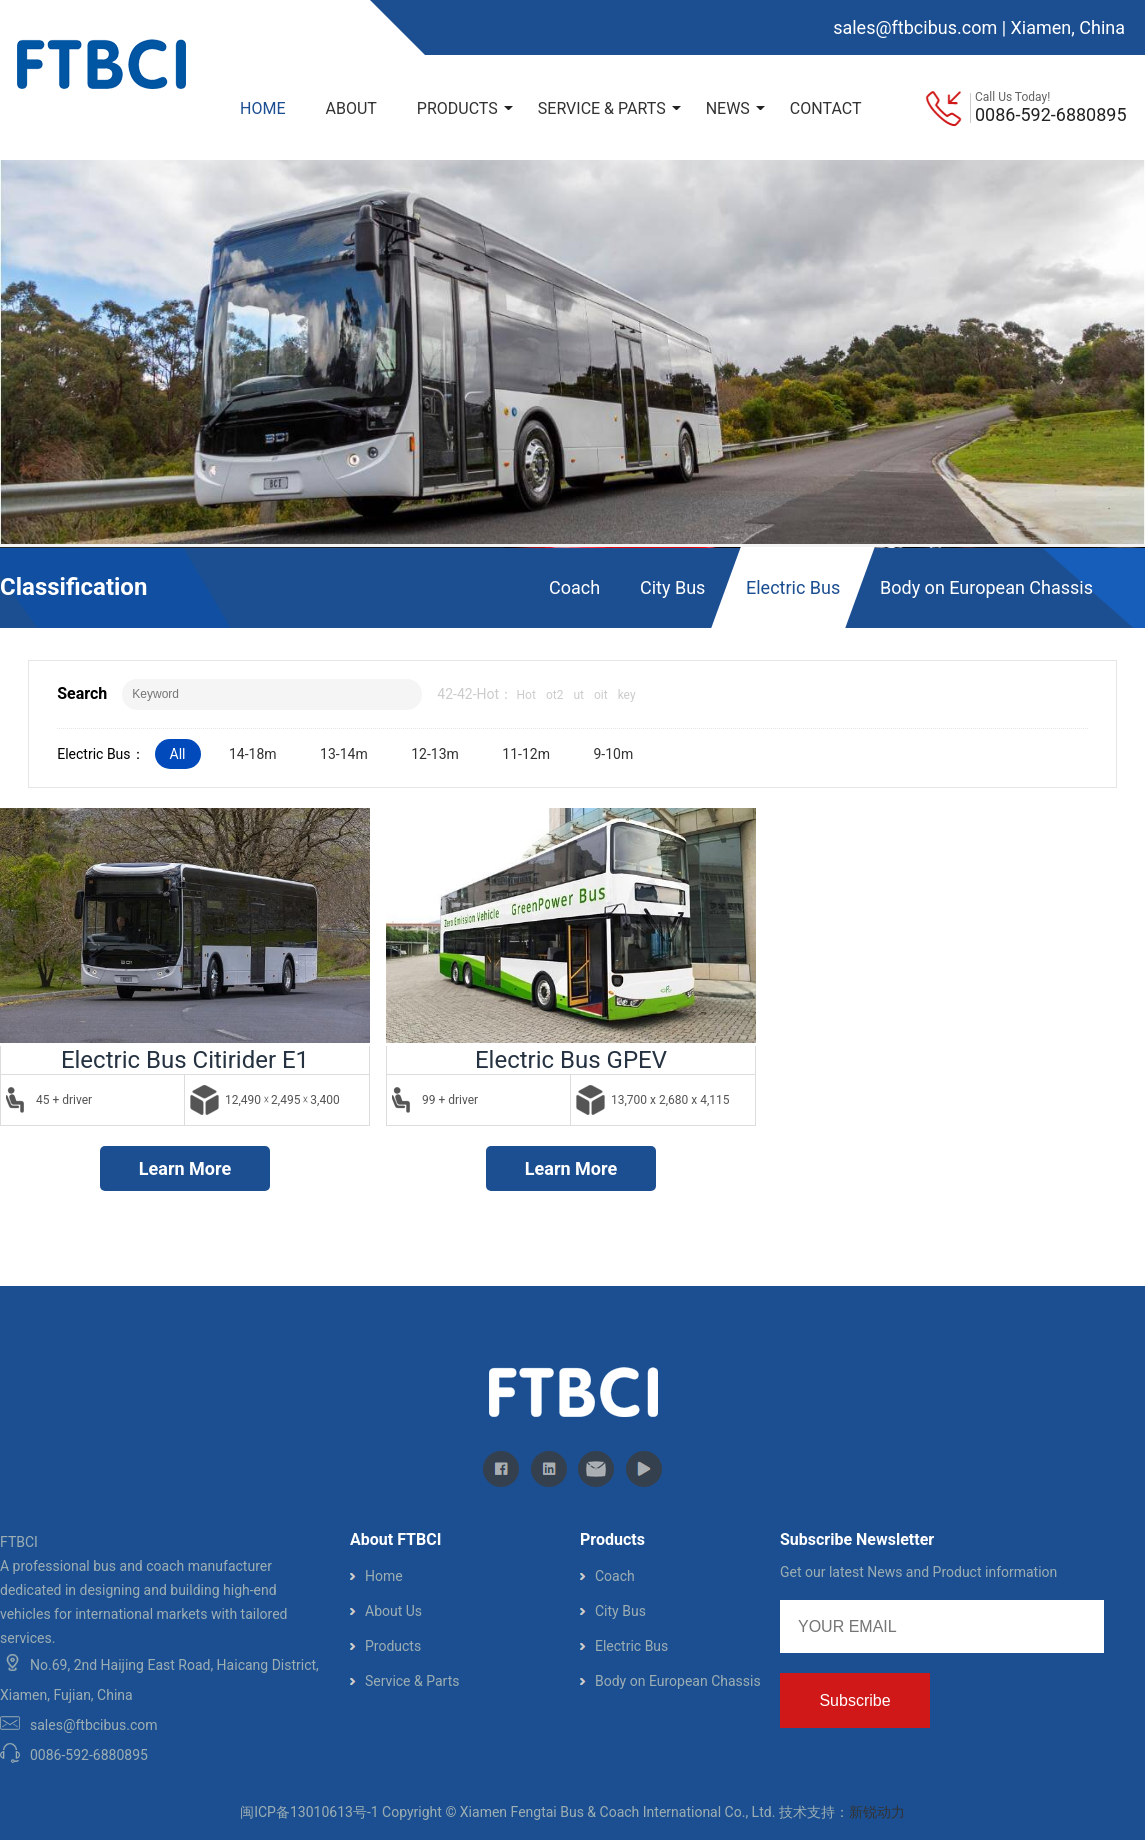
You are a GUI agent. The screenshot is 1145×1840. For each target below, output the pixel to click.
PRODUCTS (465, 108)
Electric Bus (793, 587)
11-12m (526, 754)
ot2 (555, 695)
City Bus (672, 587)
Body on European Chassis (986, 587)
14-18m (253, 754)
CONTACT (826, 108)
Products (393, 1646)
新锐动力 (877, 1812)
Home (384, 1576)
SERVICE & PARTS (609, 108)
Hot (526, 695)
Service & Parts (412, 1681)
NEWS (735, 108)
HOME (262, 108)
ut (578, 695)
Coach (574, 587)
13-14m (344, 754)
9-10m (613, 754)
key (627, 695)
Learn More (185, 1168)
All (178, 754)
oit (601, 695)
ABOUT (350, 108)
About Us (393, 1611)
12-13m (435, 754)
